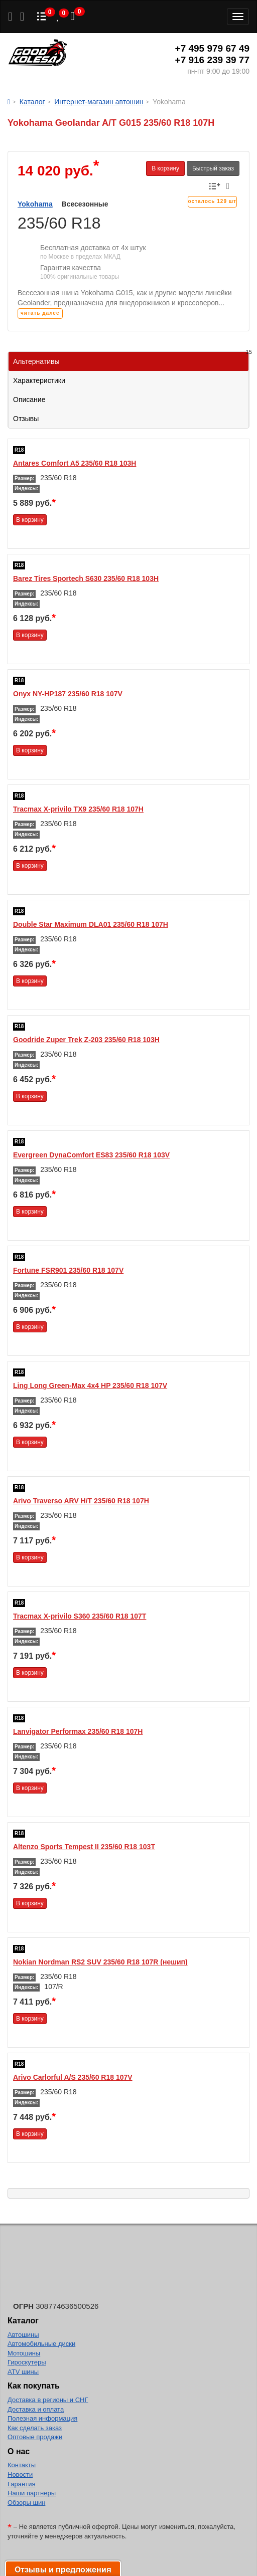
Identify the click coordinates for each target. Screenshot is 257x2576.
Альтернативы (131, 358)
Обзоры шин (26, 2502)
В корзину (165, 168)
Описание (29, 399)
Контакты (22, 2465)
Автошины (23, 2334)
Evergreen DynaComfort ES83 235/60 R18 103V (91, 1155)
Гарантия (21, 2484)
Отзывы (26, 419)
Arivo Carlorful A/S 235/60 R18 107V (73, 2077)
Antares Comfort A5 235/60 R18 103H (74, 463)
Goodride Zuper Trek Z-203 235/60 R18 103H (86, 1040)
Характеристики (39, 380)
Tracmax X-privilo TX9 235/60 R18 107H (78, 809)
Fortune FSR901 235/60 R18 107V (68, 1270)
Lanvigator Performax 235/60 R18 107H (78, 1731)
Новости (20, 2474)
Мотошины (24, 2353)
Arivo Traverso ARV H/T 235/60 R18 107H (81, 1501)
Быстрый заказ (213, 168)
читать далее (40, 313)
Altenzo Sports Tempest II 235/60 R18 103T (84, 1847)
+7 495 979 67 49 (212, 48)
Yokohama (35, 204)
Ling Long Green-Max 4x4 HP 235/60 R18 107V (90, 1385)
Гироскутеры (27, 2362)
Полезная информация (42, 2418)
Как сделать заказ (35, 2428)
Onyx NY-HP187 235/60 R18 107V (67, 694)
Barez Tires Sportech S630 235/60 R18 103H (86, 578)
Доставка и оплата (36, 2409)
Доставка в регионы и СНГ (48, 2400)
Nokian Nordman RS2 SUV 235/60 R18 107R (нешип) (100, 1962)
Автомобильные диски (41, 2343)
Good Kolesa (38, 54)
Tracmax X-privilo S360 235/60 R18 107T (79, 1616)
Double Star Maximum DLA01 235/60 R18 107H (90, 924)
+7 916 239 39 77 (212, 60)
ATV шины (23, 2371)
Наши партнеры (32, 2493)
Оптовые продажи (35, 2437)
